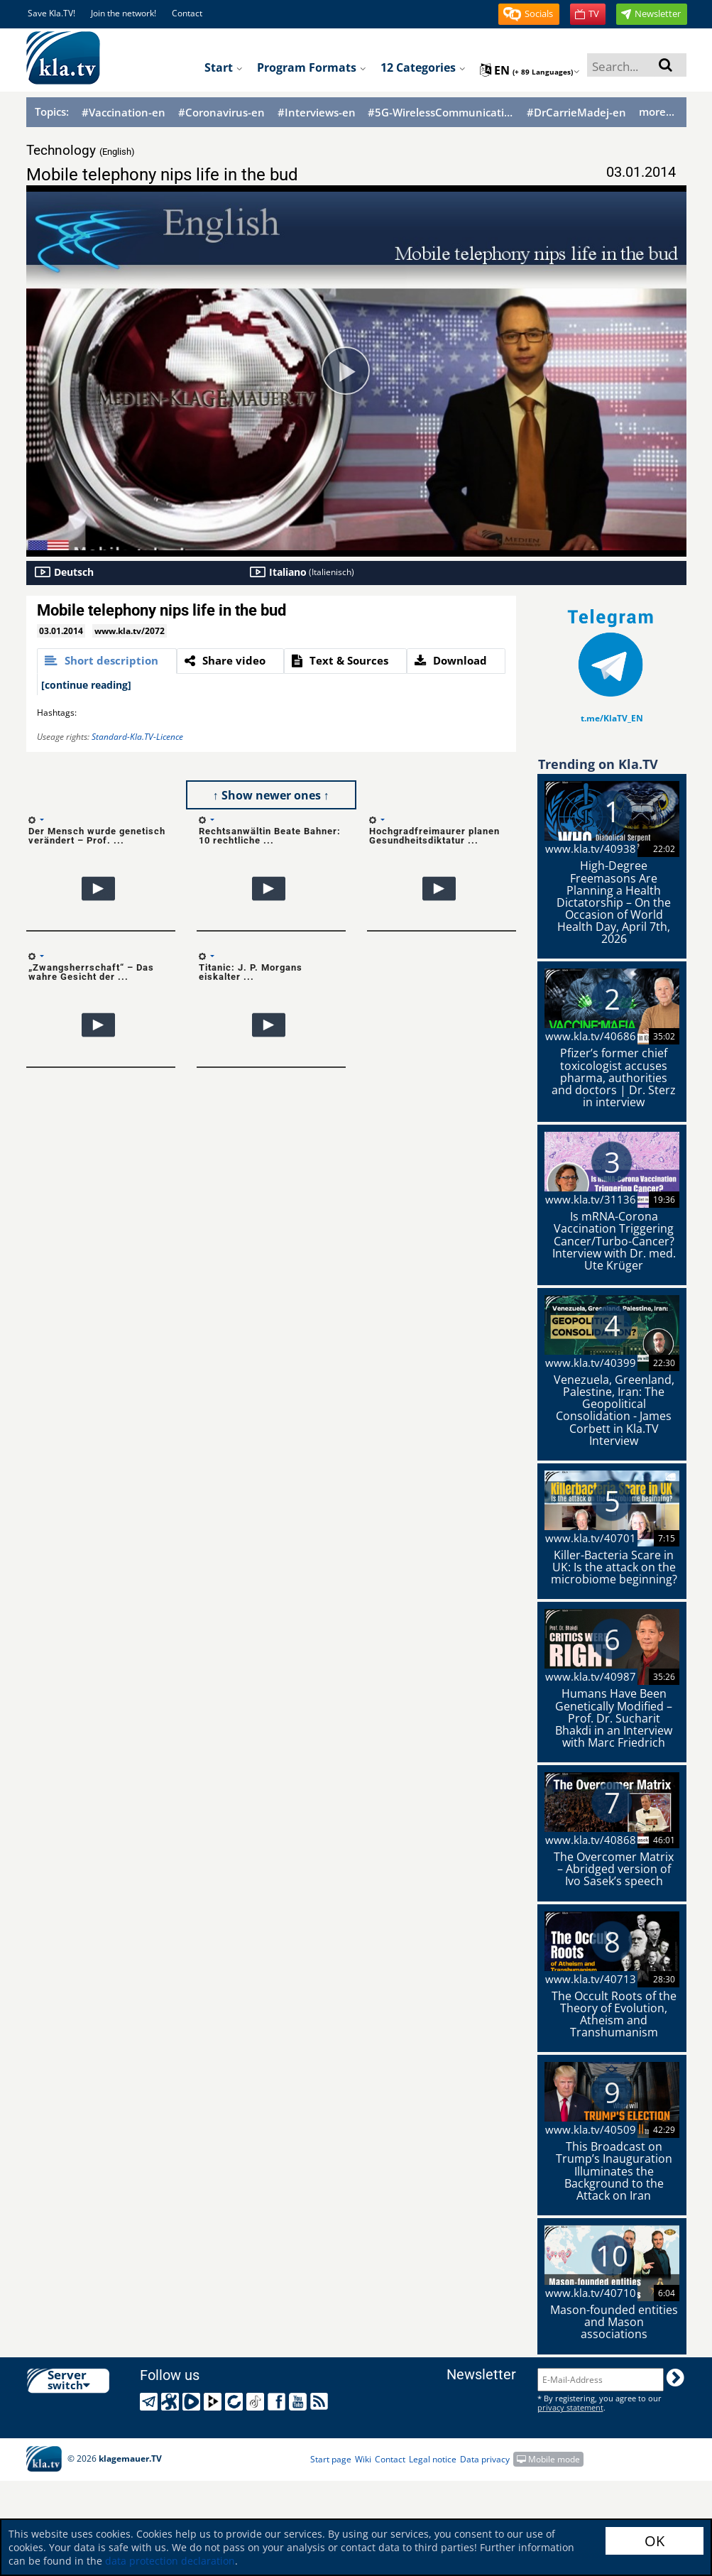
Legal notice (432, 2459)
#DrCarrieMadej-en (576, 112)
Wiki (363, 2459)
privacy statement (570, 2407)
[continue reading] (86, 685)
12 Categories (423, 67)
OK (654, 2540)
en (530, 70)
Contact (187, 13)
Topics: (52, 111)
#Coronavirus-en (221, 112)
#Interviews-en (317, 112)
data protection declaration (170, 2560)
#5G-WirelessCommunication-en (441, 112)
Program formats (311, 67)
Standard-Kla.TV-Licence (137, 737)
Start (223, 67)
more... (656, 111)
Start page (330, 2459)
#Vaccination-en (123, 112)
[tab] (107, 661)
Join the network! (123, 13)
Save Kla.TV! (51, 13)
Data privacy (485, 2459)
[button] (528, 14)
